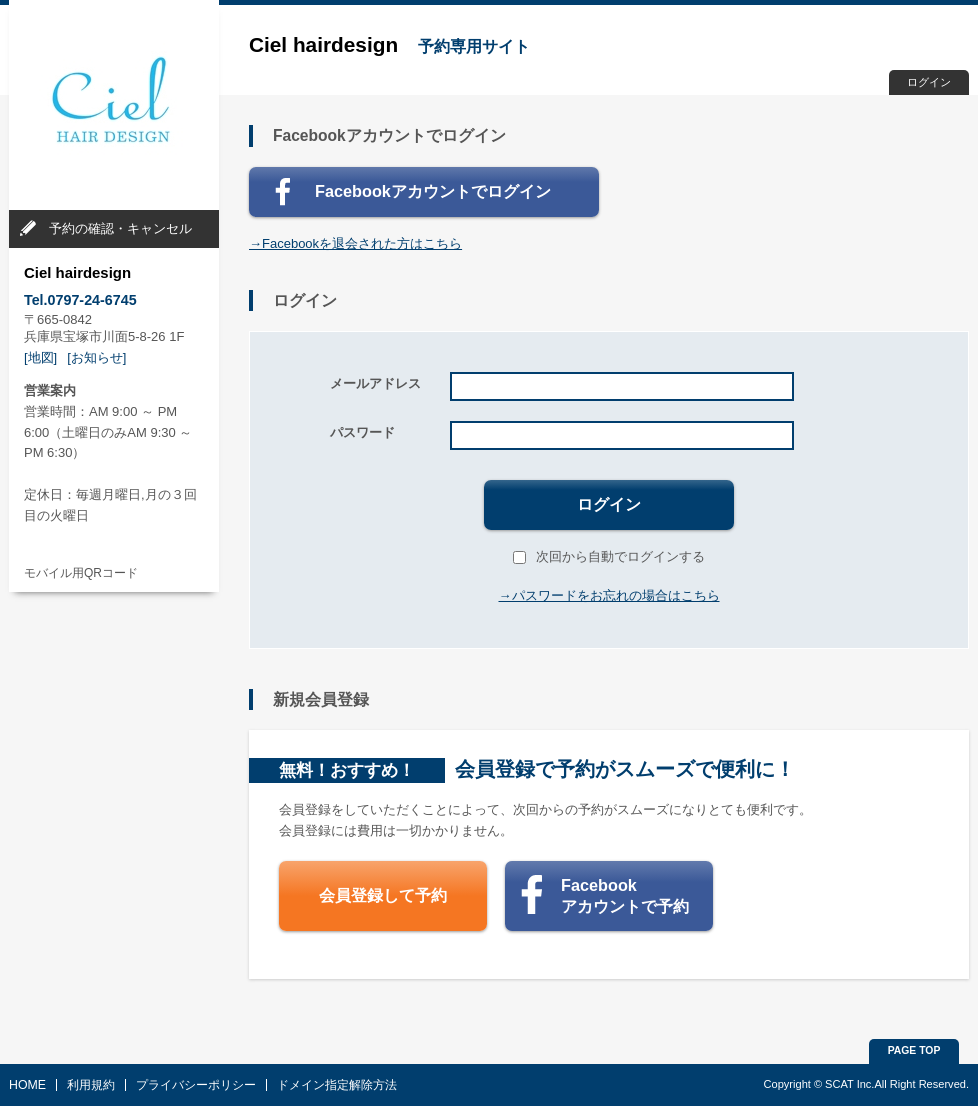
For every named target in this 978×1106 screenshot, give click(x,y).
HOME (27, 1085)
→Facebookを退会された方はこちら (355, 243)
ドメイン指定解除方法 (337, 1085)
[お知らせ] (96, 357)
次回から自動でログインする (609, 556)
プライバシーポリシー (196, 1085)
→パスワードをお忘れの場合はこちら (609, 595)
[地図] (40, 357)
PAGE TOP (914, 1050)
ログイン (929, 82)
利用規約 (91, 1085)
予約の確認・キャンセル (120, 228)
